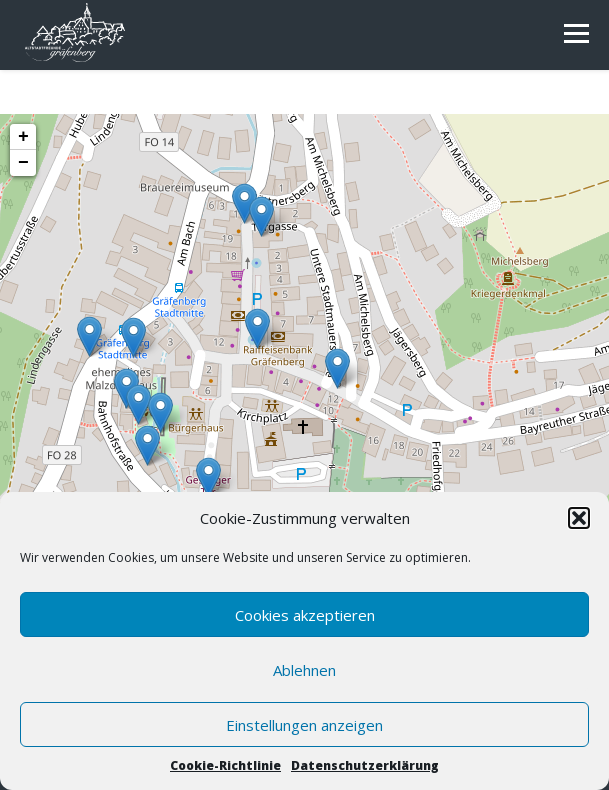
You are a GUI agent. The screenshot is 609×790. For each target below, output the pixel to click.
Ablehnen (304, 670)
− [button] (23, 163)
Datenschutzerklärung (365, 765)
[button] (579, 518)
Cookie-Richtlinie (225, 765)
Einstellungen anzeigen (304, 725)
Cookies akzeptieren (305, 615)
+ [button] (23, 137)
